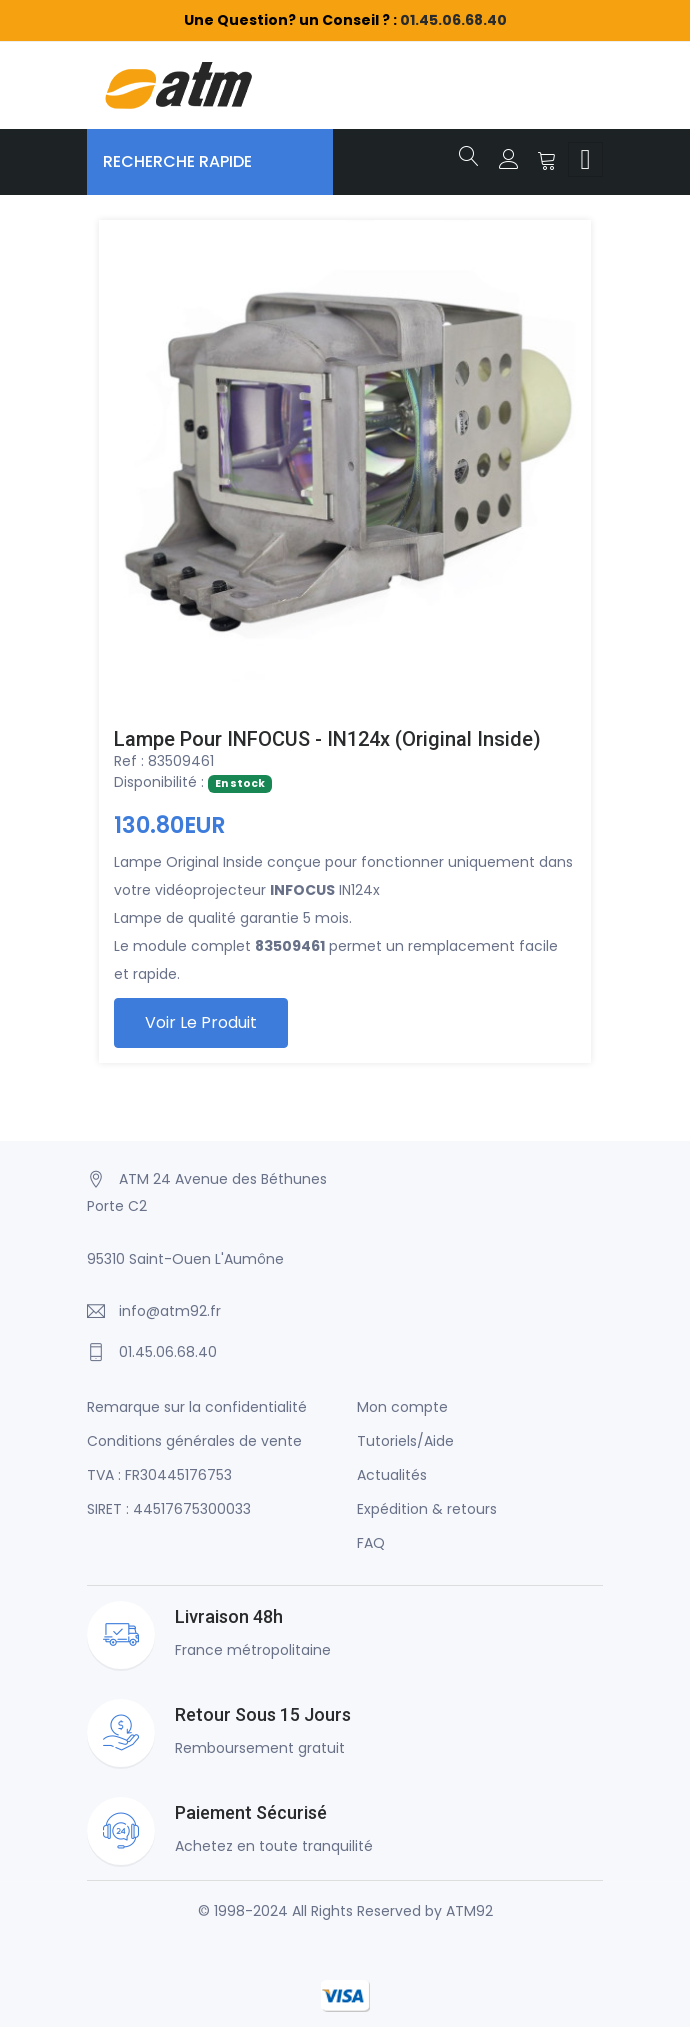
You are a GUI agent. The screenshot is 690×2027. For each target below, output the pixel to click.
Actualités (392, 1475)
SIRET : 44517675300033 (169, 1509)
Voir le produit (201, 1022)
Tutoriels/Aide (405, 1441)
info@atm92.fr (170, 1311)
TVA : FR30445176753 (159, 1475)
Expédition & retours (427, 1509)
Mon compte (402, 1407)
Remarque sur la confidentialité (197, 1407)
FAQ (371, 1543)
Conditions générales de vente (194, 1441)
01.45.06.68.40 (453, 20)
